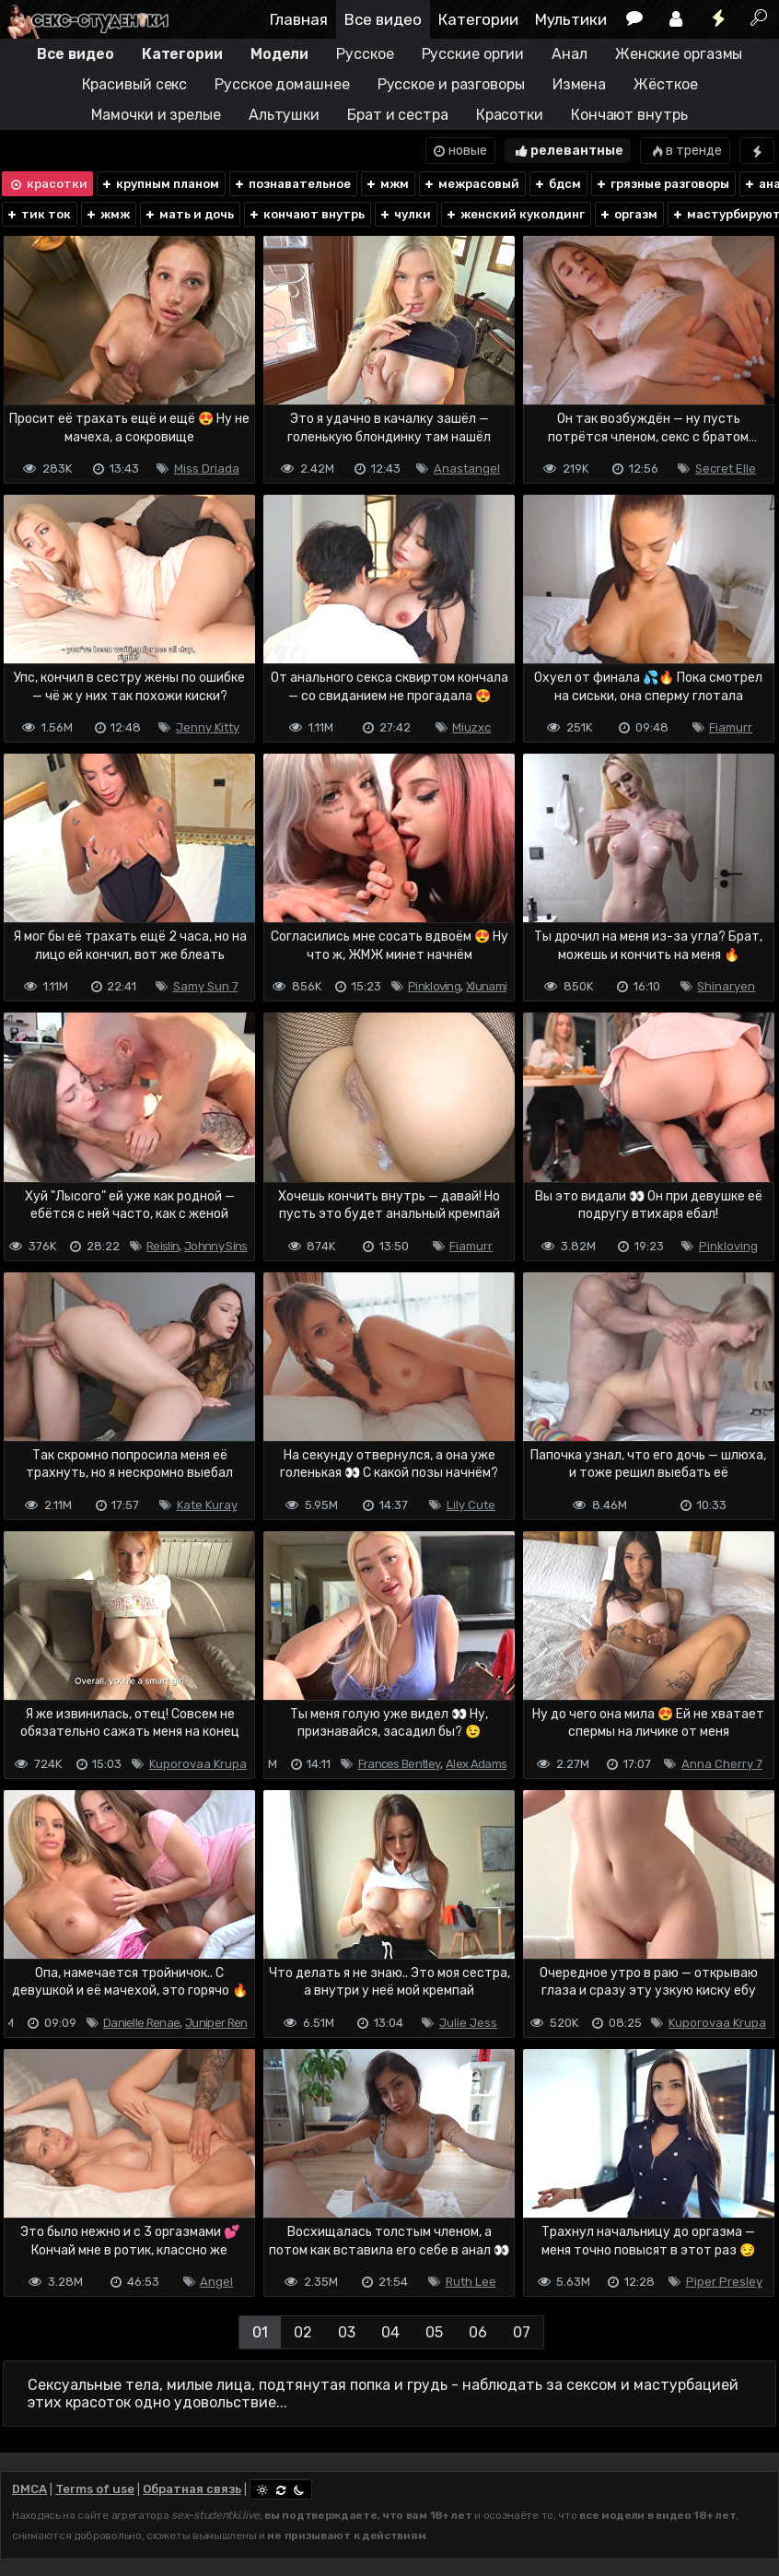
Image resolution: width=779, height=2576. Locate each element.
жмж (107, 214)
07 (521, 2332)
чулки (404, 214)
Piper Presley (724, 2282)
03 (346, 2332)
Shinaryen (726, 986)
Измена (579, 84)
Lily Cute (471, 1505)
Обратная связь (192, 2489)
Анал (569, 54)
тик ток (38, 214)
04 (390, 2332)
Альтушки (284, 114)
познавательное (292, 184)
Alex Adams (476, 1764)
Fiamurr (730, 727)
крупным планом (159, 184)
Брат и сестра (397, 114)
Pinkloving (434, 986)
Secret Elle (725, 468)
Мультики (571, 19)
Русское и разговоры (451, 84)
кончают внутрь (306, 214)
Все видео (383, 19)
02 (303, 2332)
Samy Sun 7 (205, 986)
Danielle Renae (141, 2023)
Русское (364, 54)
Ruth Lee (471, 2282)
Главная (299, 19)
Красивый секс (135, 84)
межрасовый (471, 184)
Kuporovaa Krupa (198, 1764)
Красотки (509, 114)
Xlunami (486, 986)
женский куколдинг (515, 214)
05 (434, 2332)
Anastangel (467, 468)
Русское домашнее (282, 84)
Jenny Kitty (207, 727)
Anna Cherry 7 (721, 1764)
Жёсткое (665, 84)
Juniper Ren (216, 2023)
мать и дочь (189, 214)
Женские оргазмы (679, 54)
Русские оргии (473, 54)
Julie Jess (468, 2023)
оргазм (628, 214)
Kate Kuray (207, 1505)
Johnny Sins (215, 1246)
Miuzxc (471, 727)
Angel (216, 2282)
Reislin (162, 1246)
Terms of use (94, 2489)
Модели (279, 54)
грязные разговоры (662, 184)
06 (478, 2332)
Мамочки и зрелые (155, 114)
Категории (478, 19)
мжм (387, 184)
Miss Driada (206, 468)
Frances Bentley (399, 1764)
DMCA (29, 2489)
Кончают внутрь (629, 114)
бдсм (557, 184)
